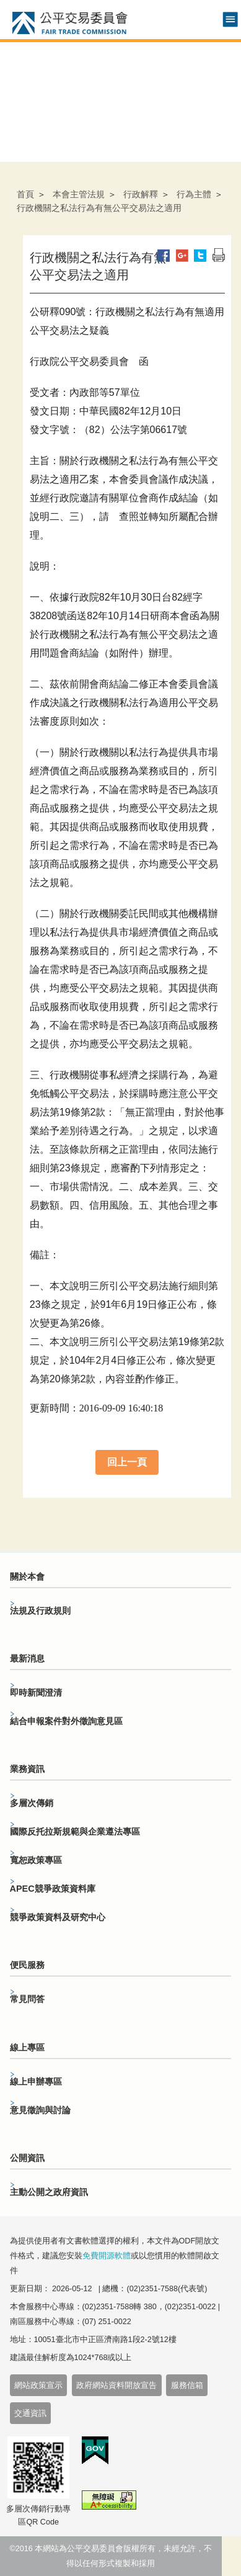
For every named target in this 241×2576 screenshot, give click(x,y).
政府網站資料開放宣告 (116, 2385)
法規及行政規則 (40, 1611)
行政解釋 (140, 194)
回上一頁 (127, 1462)
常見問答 (27, 1999)
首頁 (25, 194)
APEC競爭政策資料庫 (52, 1889)
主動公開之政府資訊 (49, 2192)
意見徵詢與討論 (40, 2110)
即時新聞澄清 (36, 1692)
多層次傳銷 (31, 1803)
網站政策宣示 (38, 2385)
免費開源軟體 (106, 2256)
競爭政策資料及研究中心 (57, 1917)
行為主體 (194, 194)
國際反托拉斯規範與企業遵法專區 (75, 1831)
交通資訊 (30, 2413)
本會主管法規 (79, 194)
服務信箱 (187, 2385)
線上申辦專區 (36, 2081)
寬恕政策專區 (36, 1860)
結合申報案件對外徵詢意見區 (66, 1721)
